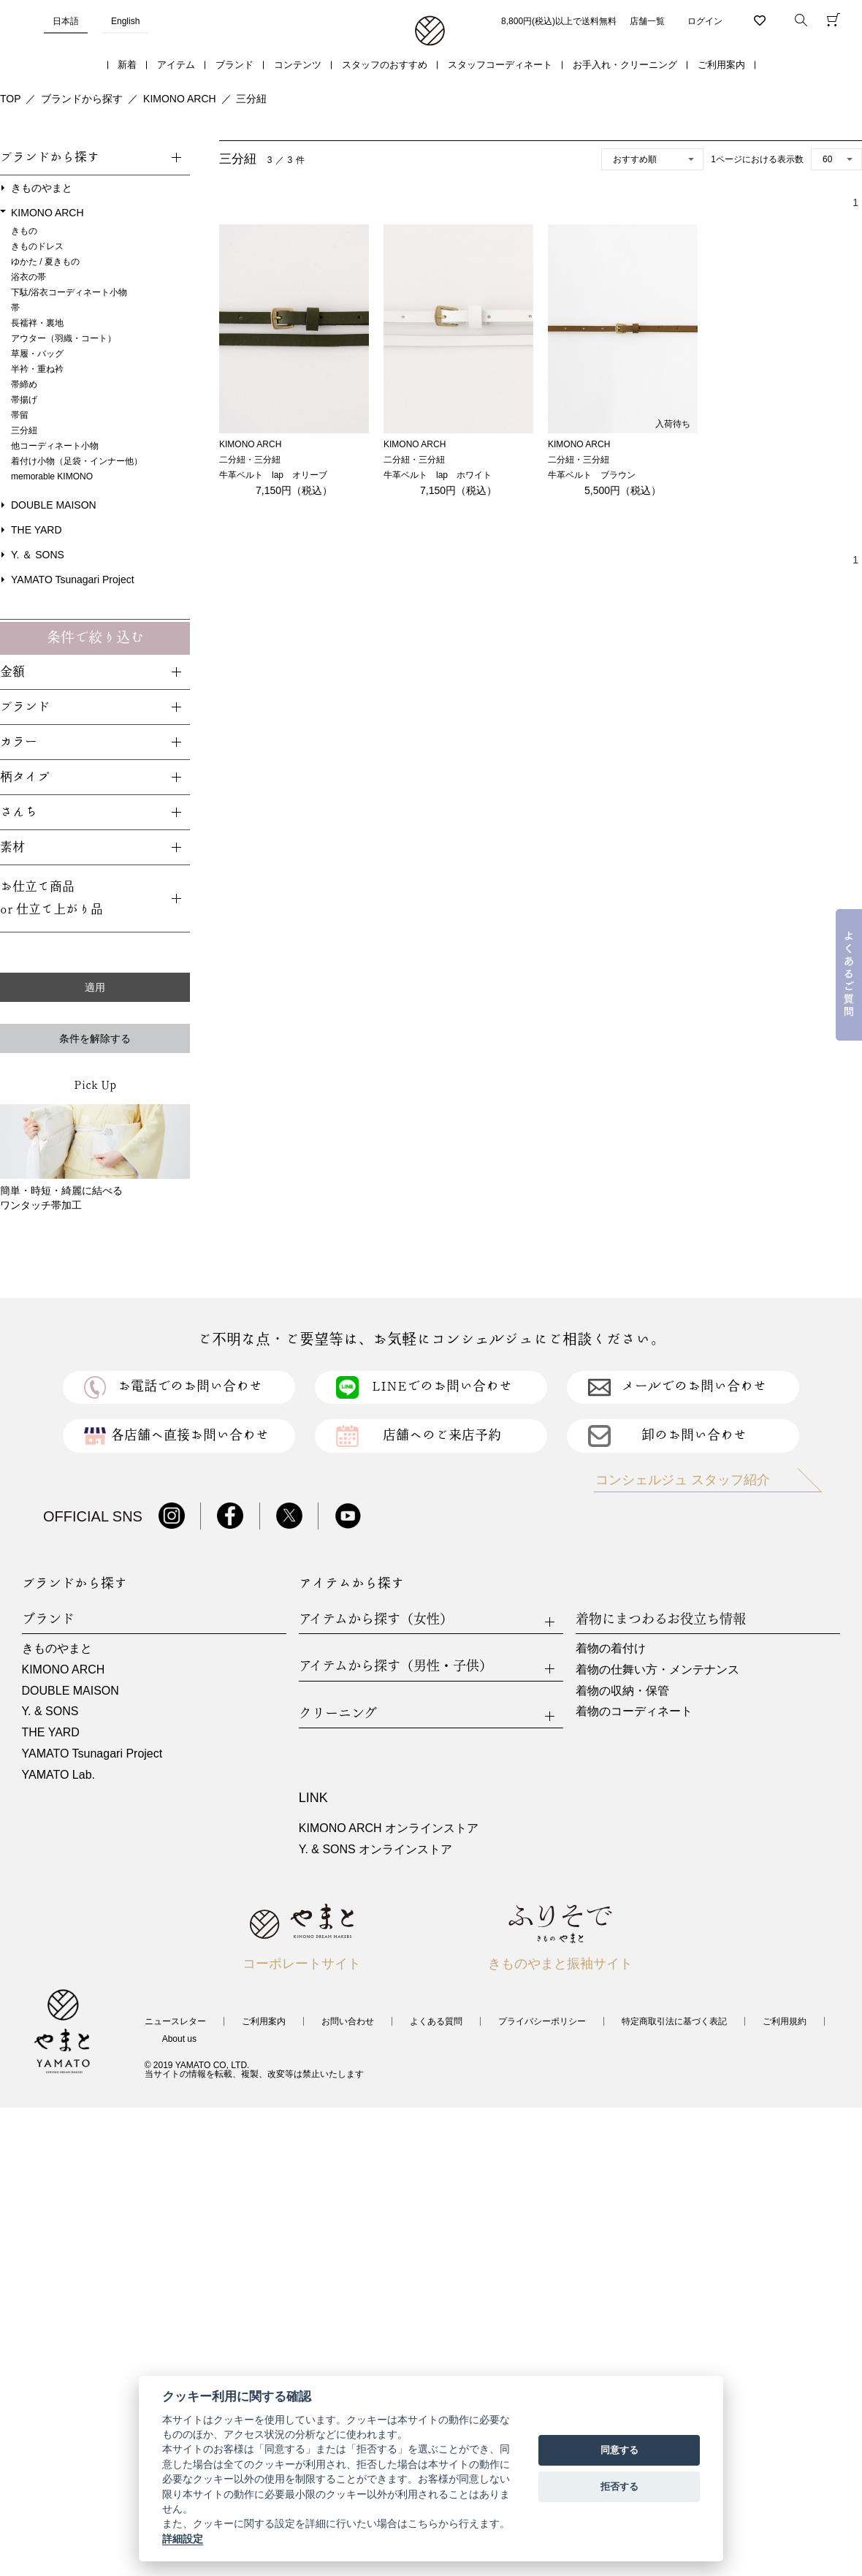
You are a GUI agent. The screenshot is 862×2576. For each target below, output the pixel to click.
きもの (24, 231)
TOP (10, 99)
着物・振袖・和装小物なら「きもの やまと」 (430, 31)
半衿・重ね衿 (37, 369)
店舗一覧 (647, 21)
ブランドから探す (82, 99)
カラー (18, 742)
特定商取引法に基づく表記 (674, 2021)
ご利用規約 (784, 2021)
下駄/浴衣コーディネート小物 (69, 292)
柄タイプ (25, 777)
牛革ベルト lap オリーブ (273, 475)
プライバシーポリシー (542, 2021)
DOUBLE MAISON (53, 505)
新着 (127, 64)
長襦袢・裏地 (37, 323)
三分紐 (251, 99)
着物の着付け (611, 1648)
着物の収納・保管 (622, 1690)
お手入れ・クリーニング (625, 64)
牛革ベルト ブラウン (592, 475)
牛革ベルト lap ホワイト (438, 475)
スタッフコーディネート (500, 64)
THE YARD (36, 530)
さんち (18, 812)
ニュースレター (175, 2021)
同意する (619, 2449)
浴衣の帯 (28, 277)
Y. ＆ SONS (37, 555)
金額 (12, 672)
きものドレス (37, 246)
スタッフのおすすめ (384, 64)
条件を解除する (95, 1038)
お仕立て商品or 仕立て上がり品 (51, 898)
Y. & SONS (50, 1711)
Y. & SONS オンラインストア (375, 1849)
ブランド (234, 64)
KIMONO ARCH (179, 99)
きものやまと (41, 188)
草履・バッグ (37, 354)
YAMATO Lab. (58, 1774)
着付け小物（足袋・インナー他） (76, 461)
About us (179, 2039)
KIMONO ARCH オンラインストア (388, 1828)
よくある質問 (436, 2021)
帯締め (24, 384)
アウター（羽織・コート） (63, 338)
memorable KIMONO (52, 476)
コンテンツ (297, 64)
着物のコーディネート (634, 1711)
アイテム (176, 64)
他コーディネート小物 (55, 446)
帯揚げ (24, 400)
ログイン (704, 21)
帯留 (19, 415)
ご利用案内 (721, 64)
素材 (12, 847)
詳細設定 (182, 2539)
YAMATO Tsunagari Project (72, 579)
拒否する (619, 2486)
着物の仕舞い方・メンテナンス (657, 1669)
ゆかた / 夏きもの (45, 262)
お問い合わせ (347, 2021)
